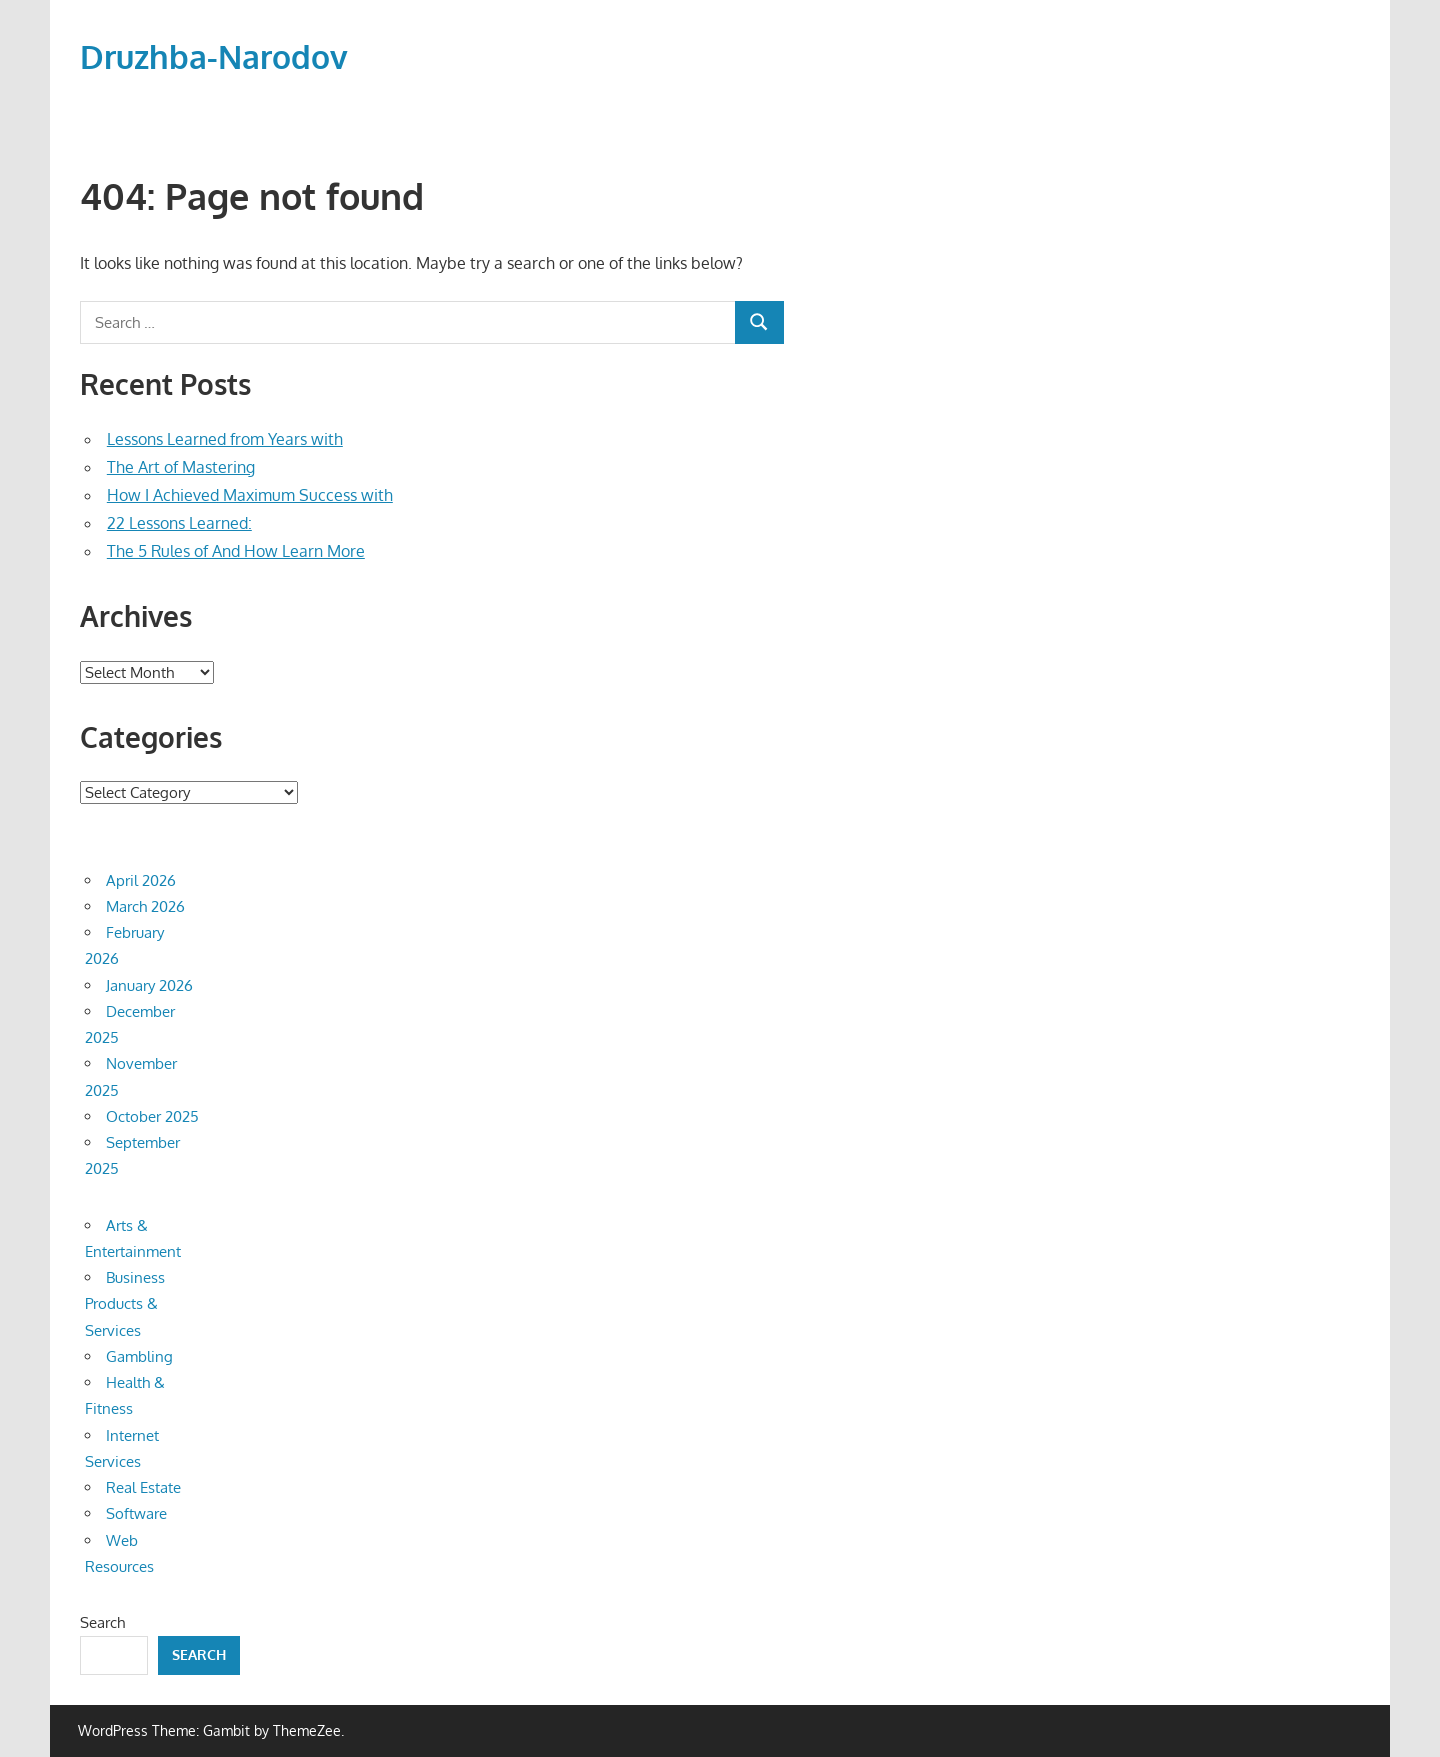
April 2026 (141, 880)
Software (136, 1513)
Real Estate (143, 1487)
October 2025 (152, 1116)
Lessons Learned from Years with (225, 439)
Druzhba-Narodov (214, 56)
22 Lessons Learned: (179, 523)
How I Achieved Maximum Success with (250, 495)
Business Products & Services (125, 1304)
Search (102, 1622)
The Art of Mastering (181, 467)
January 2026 (149, 985)
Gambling (139, 1356)
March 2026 (145, 906)
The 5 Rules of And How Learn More (236, 551)
